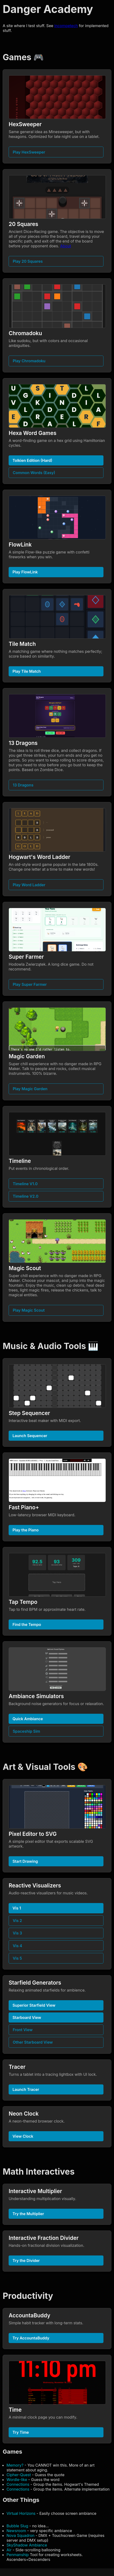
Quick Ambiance (27, 1718)
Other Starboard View (33, 2042)
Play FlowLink (25, 572)
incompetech (66, 25)
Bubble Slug (17, 2525)
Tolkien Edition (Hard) (32, 460)
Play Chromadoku (29, 360)
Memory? (14, 2465)
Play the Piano (25, 1530)
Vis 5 (17, 1958)
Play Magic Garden (30, 1088)
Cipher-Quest (18, 2474)
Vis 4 (17, 1945)
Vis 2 (17, 1920)
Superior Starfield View (33, 2005)
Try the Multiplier (28, 2213)
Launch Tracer (25, 2089)
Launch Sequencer (29, 1435)
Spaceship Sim (26, 1731)
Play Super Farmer (30, 984)
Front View (23, 2029)
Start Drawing (25, 1861)
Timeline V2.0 (25, 1196)
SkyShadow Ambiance (26, 2545)
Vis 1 (16, 1908)
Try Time (20, 2432)
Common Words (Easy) (34, 472)
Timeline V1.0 (25, 1183)
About (65, 246)
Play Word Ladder (29, 884)
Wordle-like (16, 2479)
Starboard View (26, 2017)
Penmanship (17, 2554)
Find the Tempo (26, 1624)
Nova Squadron (20, 2535)
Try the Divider (26, 2260)
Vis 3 (17, 1933)
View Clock (22, 2136)
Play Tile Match (26, 671)
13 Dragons (23, 785)
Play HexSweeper (29, 152)
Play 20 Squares (28, 261)
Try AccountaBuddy (30, 2338)
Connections (17, 2484)
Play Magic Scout (29, 1310)
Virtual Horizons (20, 2513)
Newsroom (16, 2530)
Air (8, 2549)
